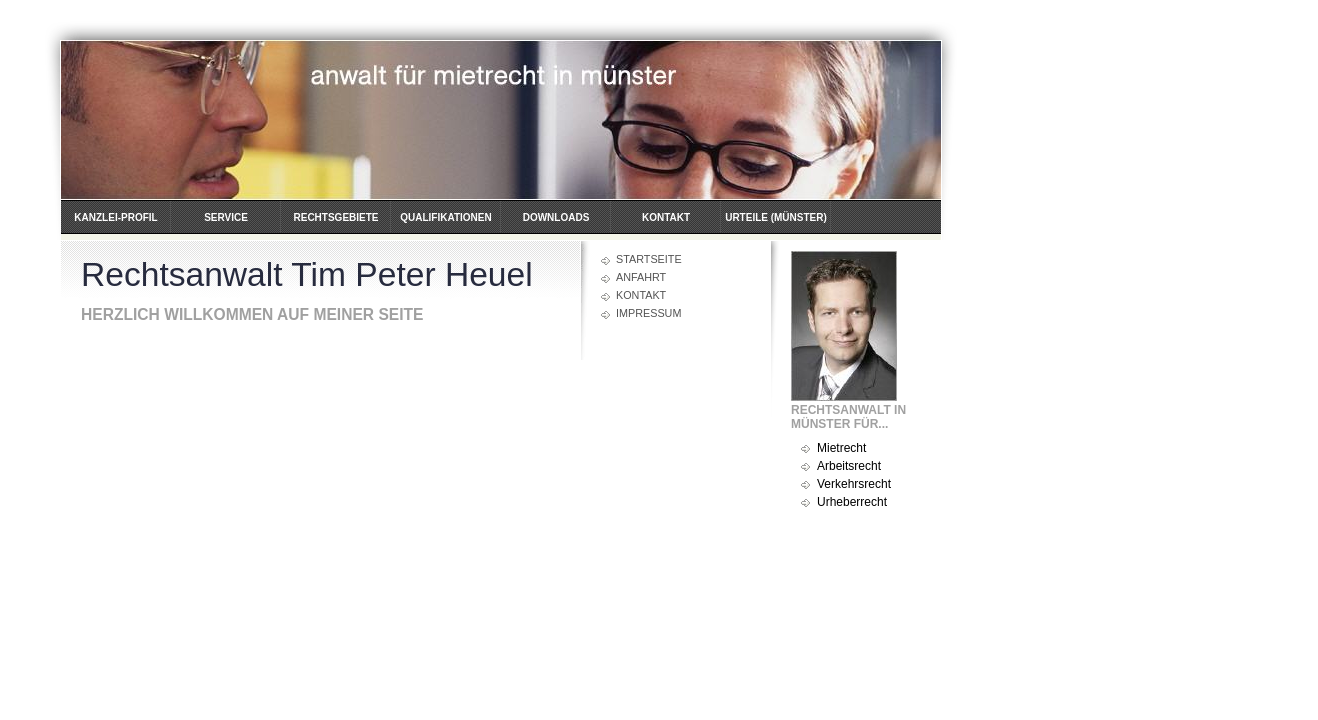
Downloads (556, 217)
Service (226, 217)
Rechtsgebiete (335, 217)
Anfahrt (641, 277)
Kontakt (666, 217)
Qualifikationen (445, 217)
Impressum (648, 313)
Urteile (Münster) (776, 217)
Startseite (649, 259)
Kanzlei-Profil (115, 217)
